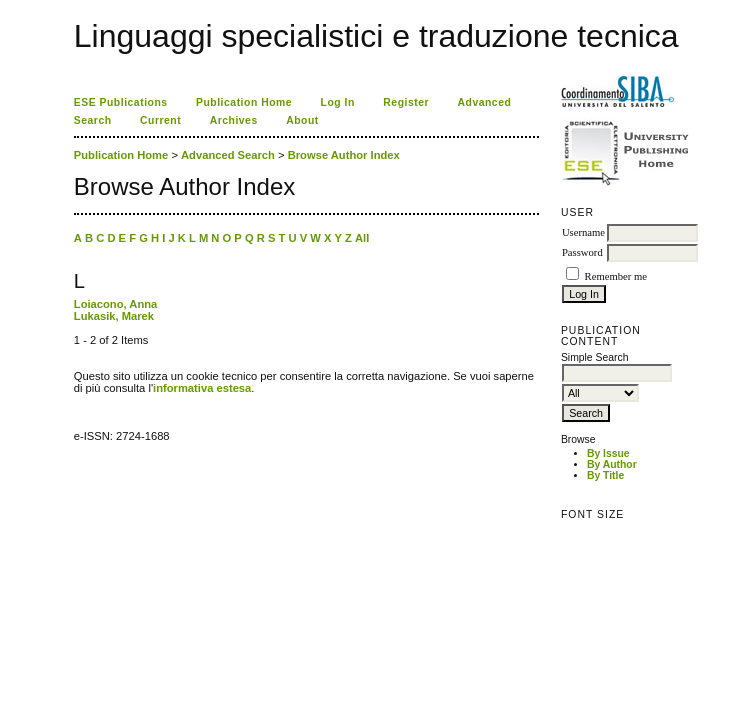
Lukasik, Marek (114, 316)
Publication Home (244, 102)
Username (583, 232)
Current (160, 120)
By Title (605, 475)
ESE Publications (121, 102)
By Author (612, 464)
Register (406, 102)
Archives (234, 120)
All (362, 238)
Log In (338, 102)
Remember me (616, 276)
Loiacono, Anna (116, 304)
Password (582, 252)
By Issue (608, 453)
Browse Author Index (344, 155)
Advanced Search (228, 155)
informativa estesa (202, 388)
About (302, 120)
